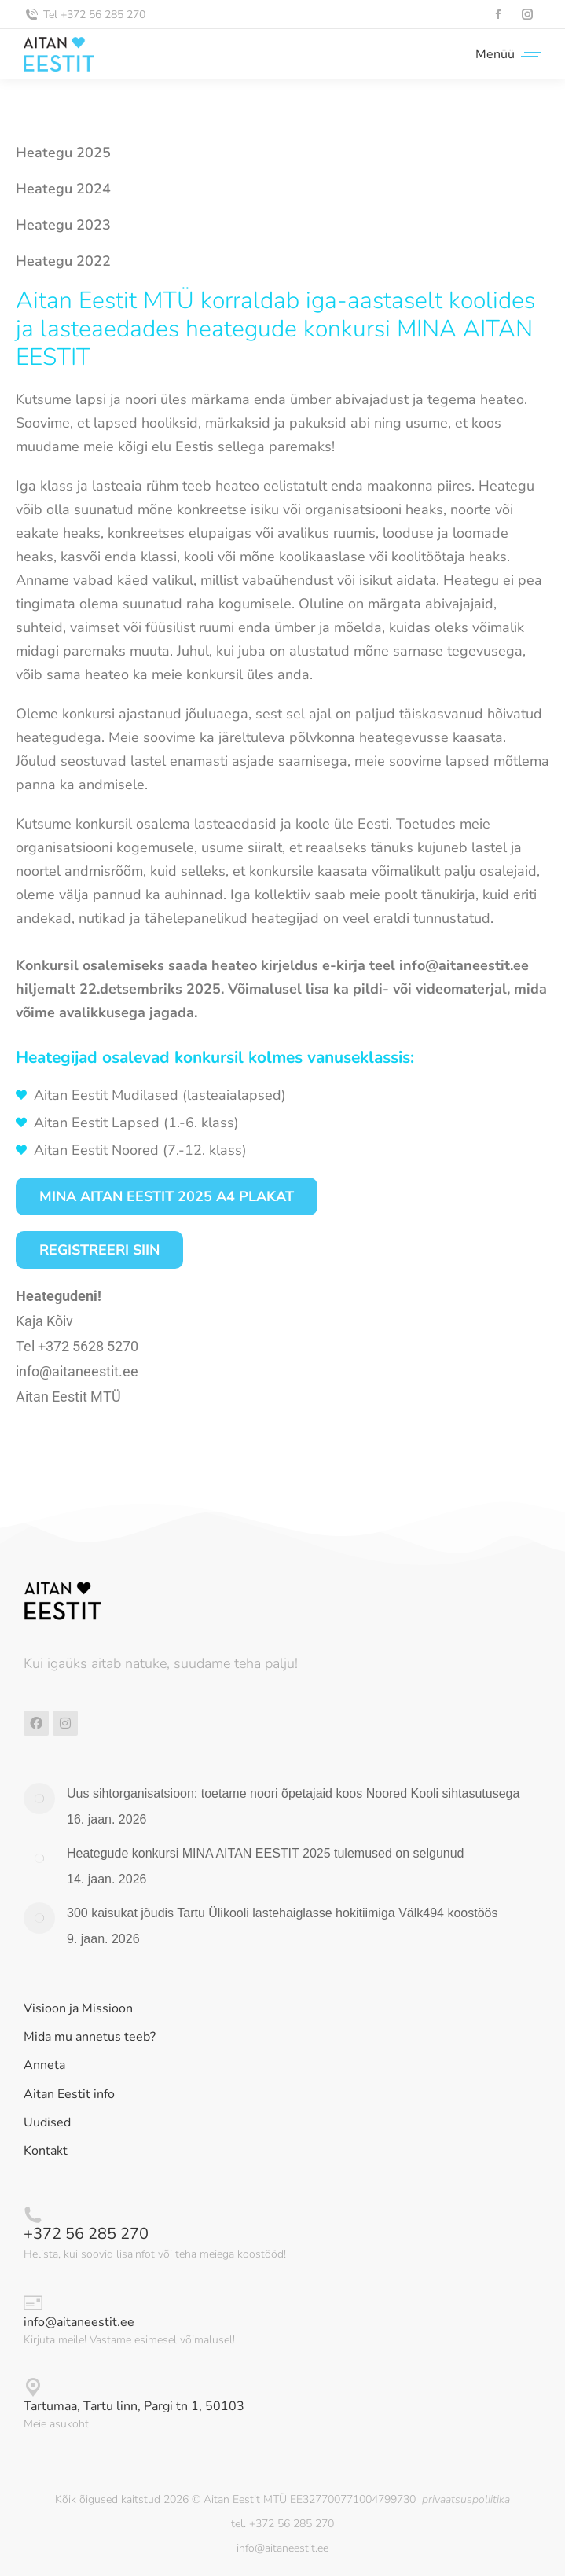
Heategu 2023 (63, 224)
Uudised (47, 2122)
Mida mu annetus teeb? (90, 2037)
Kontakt (46, 2151)
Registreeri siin (99, 1249)
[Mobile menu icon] (504, 54)
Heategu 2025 (63, 152)
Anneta (44, 2065)
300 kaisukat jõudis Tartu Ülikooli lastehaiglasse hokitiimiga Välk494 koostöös (282, 1913)
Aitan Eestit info (69, 2094)
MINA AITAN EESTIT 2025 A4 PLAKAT (166, 1196)
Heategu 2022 (63, 261)
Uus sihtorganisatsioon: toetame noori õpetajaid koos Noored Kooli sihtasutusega (293, 1793)
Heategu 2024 (63, 188)
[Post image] (39, 1798)
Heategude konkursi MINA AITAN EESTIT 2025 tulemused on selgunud (265, 1853)
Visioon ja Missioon (78, 2008)
